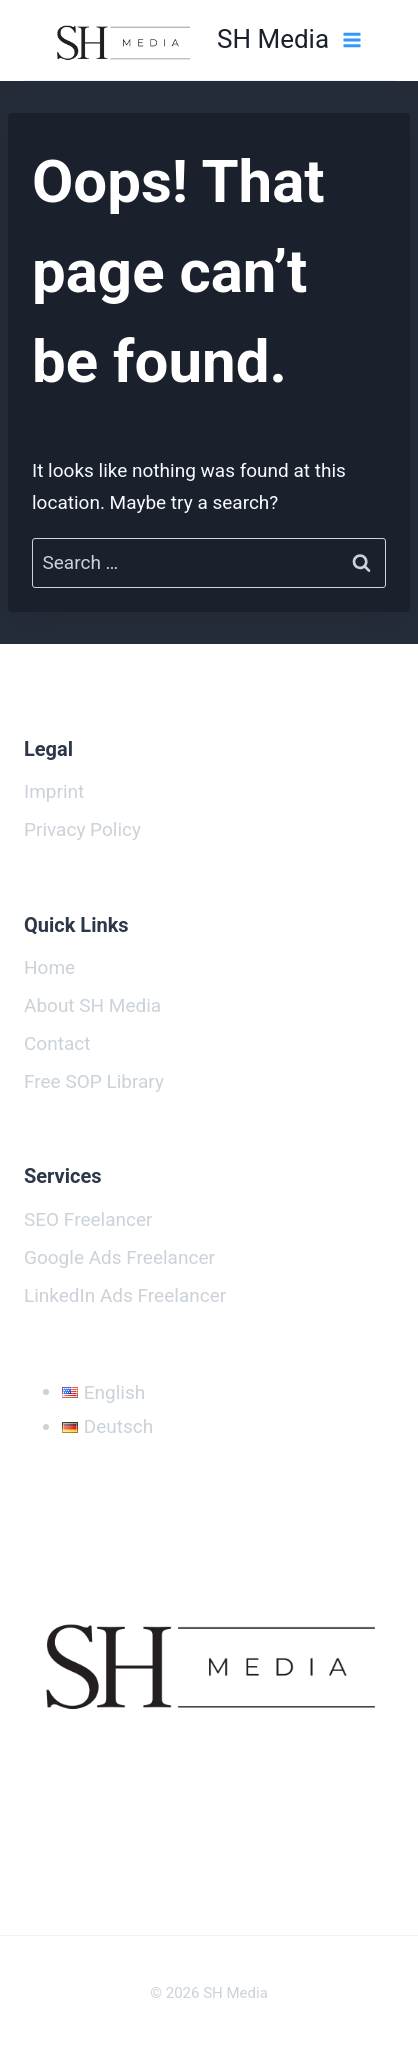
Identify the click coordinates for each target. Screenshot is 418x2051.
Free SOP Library (94, 1081)
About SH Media (92, 1005)
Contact (57, 1043)
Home (49, 967)
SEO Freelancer (88, 1219)
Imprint (54, 791)
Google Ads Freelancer (119, 1257)
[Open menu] (351, 39)
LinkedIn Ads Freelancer (125, 1295)
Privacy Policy (82, 829)
